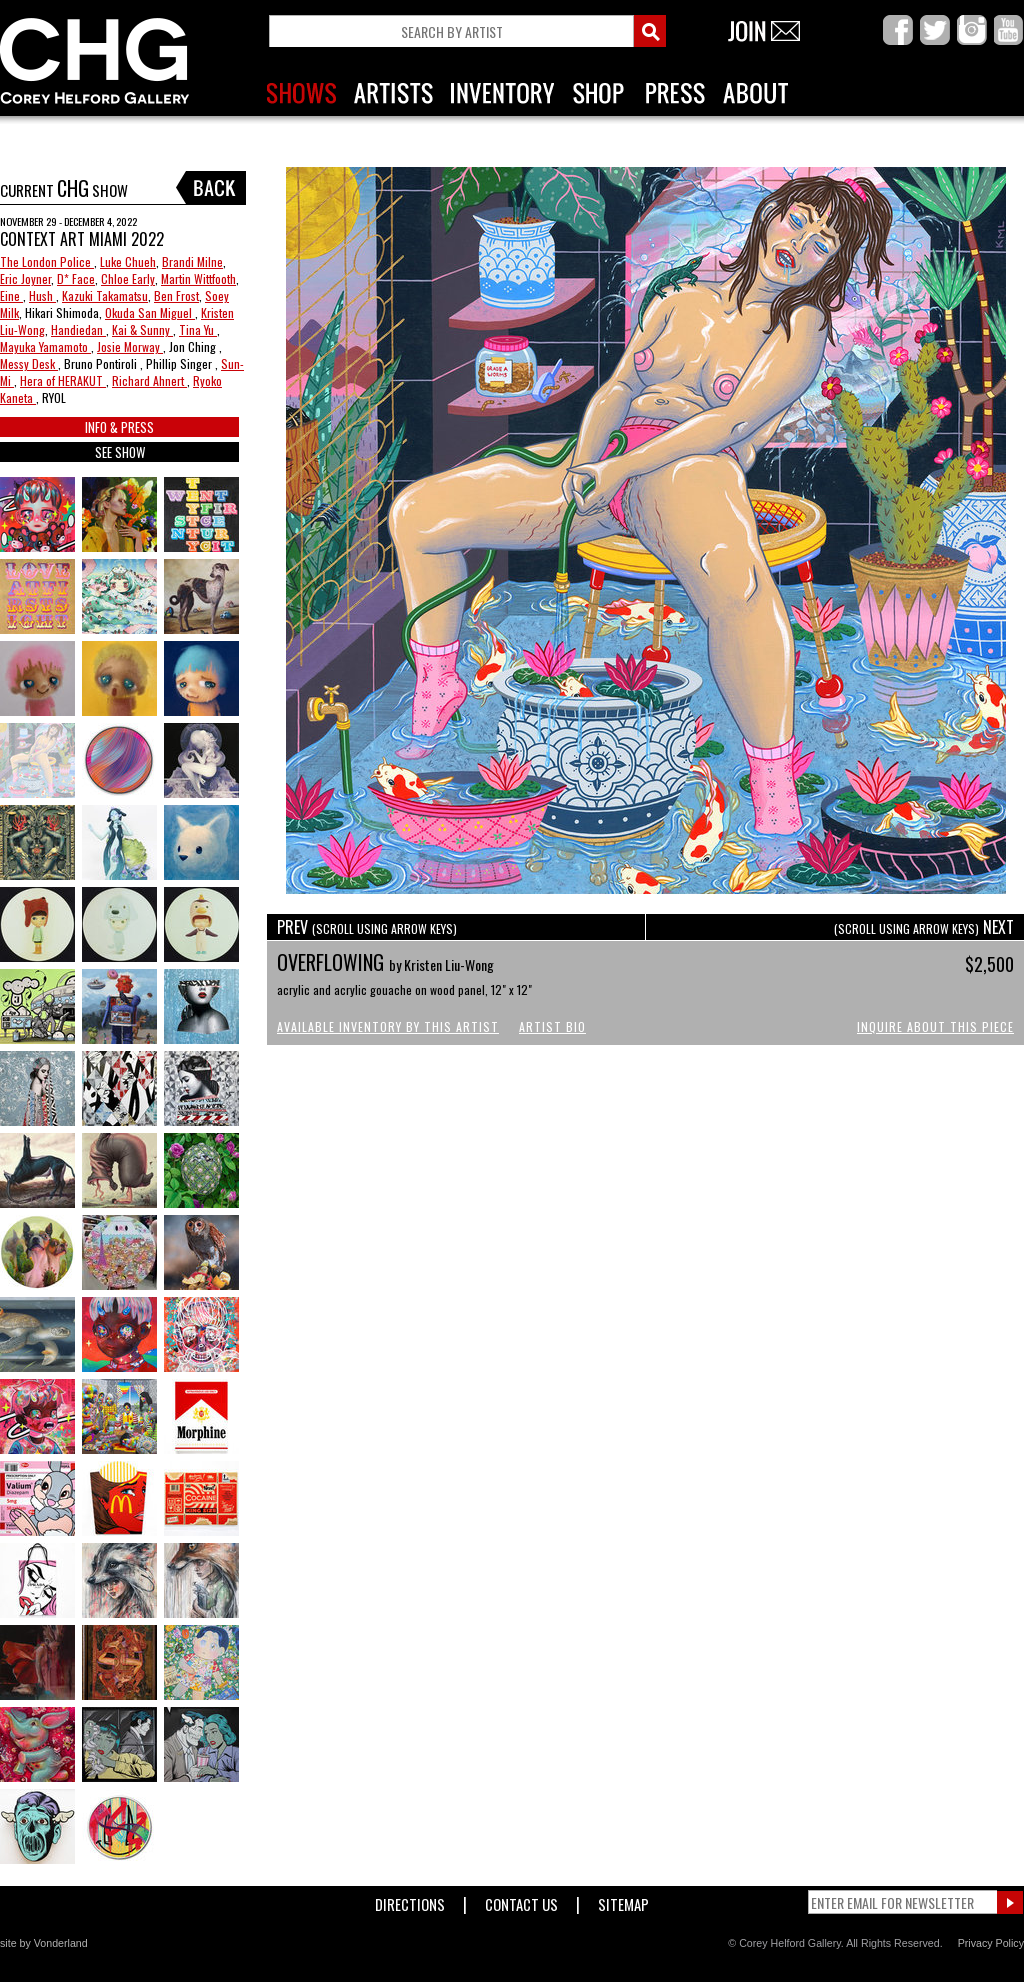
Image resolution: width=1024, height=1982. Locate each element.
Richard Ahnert (149, 380)
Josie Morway (130, 346)
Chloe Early (128, 278)
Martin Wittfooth (198, 278)
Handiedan (78, 329)
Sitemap (623, 1900)
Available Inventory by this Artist (388, 1026)
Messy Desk (29, 363)
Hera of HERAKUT (63, 380)
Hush (42, 295)
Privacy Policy (991, 1943)
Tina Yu (198, 329)
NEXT (924, 927)
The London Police (47, 261)
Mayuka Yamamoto (45, 346)
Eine (11, 295)
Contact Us (521, 1900)
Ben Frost (176, 295)
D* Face (76, 278)
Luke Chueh (128, 261)
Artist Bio (552, 1026)
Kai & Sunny (142, 329)
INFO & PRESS (119, 427)
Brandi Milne (192, 261)
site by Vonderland (44, 1943)
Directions (410, 1900)
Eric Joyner (25, 278)
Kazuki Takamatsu (105, 295)
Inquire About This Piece (935, 1026)
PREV (367, 927)
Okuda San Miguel (150, 312)
